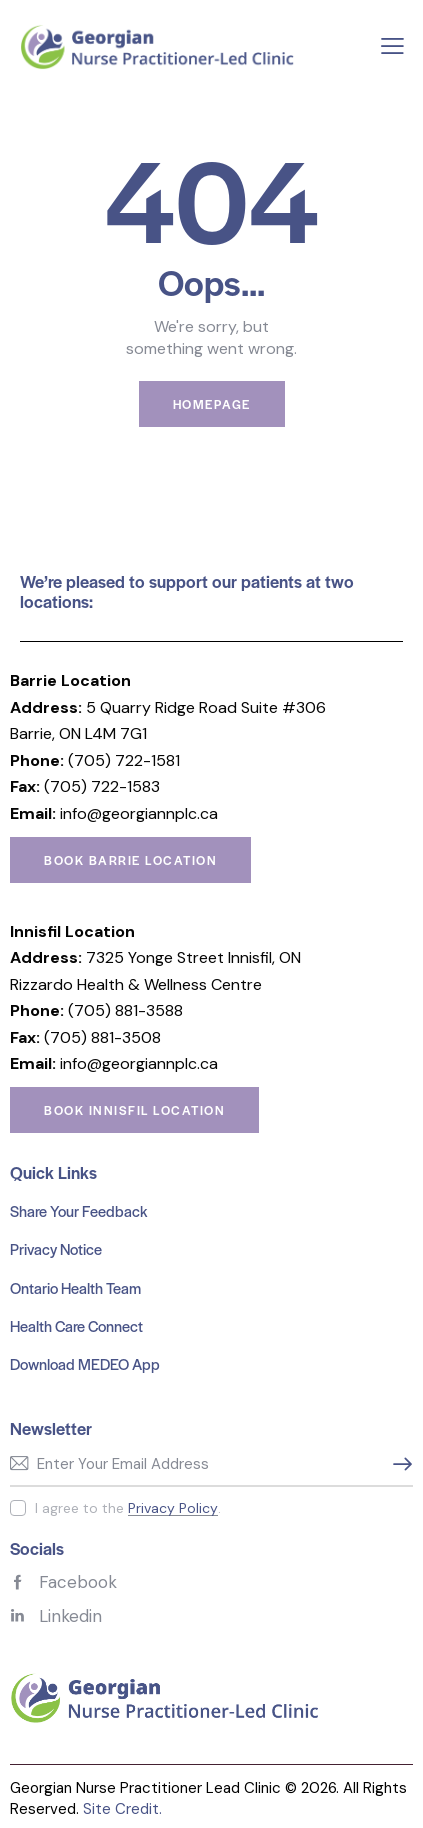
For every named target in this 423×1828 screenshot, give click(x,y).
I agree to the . (128, 1508)
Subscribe (398, 1464)
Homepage (212, 404)
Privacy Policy (173, 1508)
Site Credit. (122, 1809)
